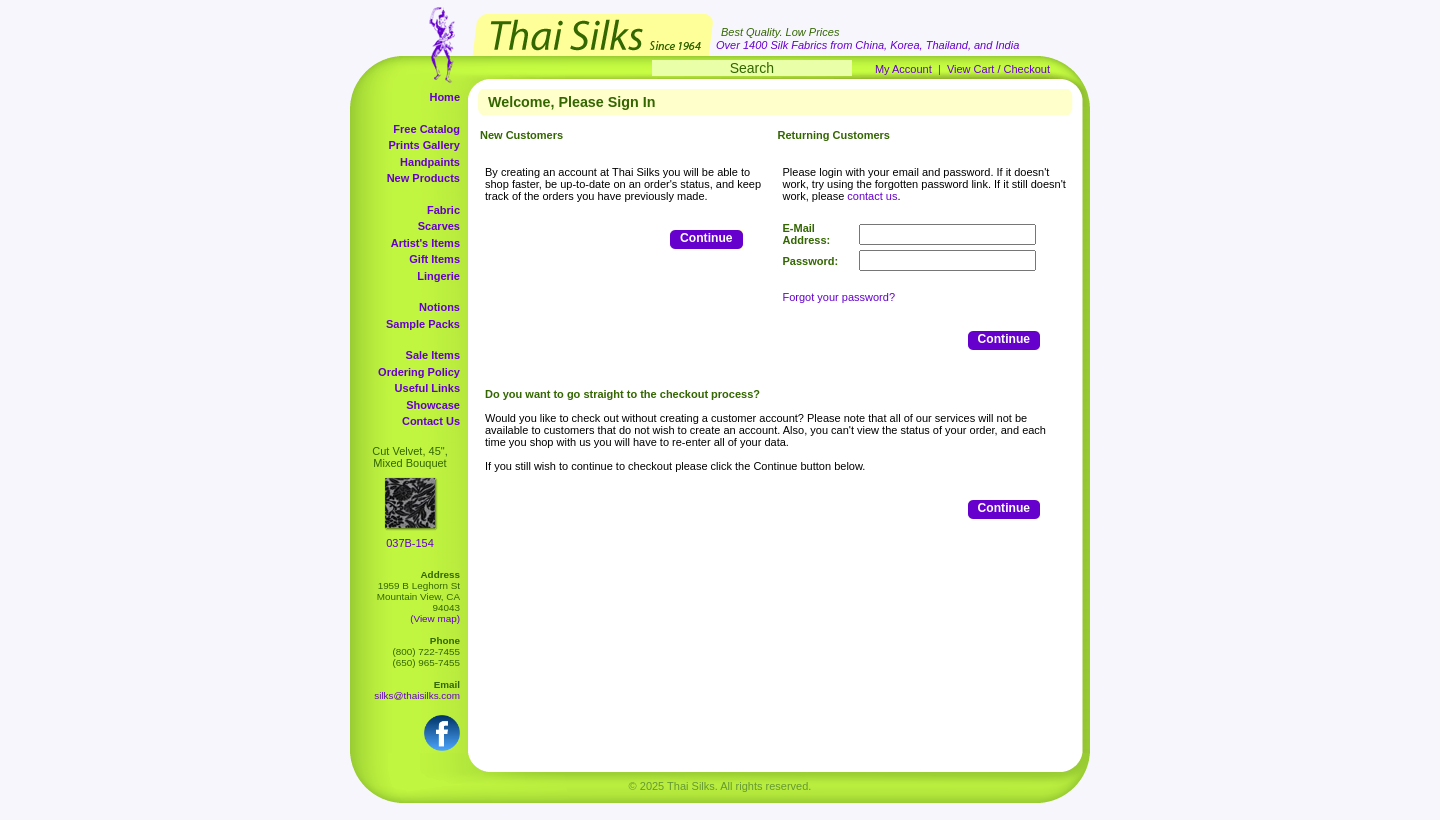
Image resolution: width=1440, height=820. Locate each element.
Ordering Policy (419, 372)
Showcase (433, 405)
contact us (872, 196)
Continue (706, 238)
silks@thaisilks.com (417, 695)
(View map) (435, 618)
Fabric (443, 210)
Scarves (439, 226)
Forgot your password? (839, 297)
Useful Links (427, 388)
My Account (903, 69)
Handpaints (430, 162)
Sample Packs (423, 324)
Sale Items (433, 355)
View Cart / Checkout (998, 69)
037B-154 (410, 543)
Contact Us (431, 421)
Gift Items (434, 259)
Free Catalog (426, 129)
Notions (439, 307)
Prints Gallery (424, 145)
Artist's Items (425, 243)
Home (444, 97)
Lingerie (438, 276)
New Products (423, 178)
